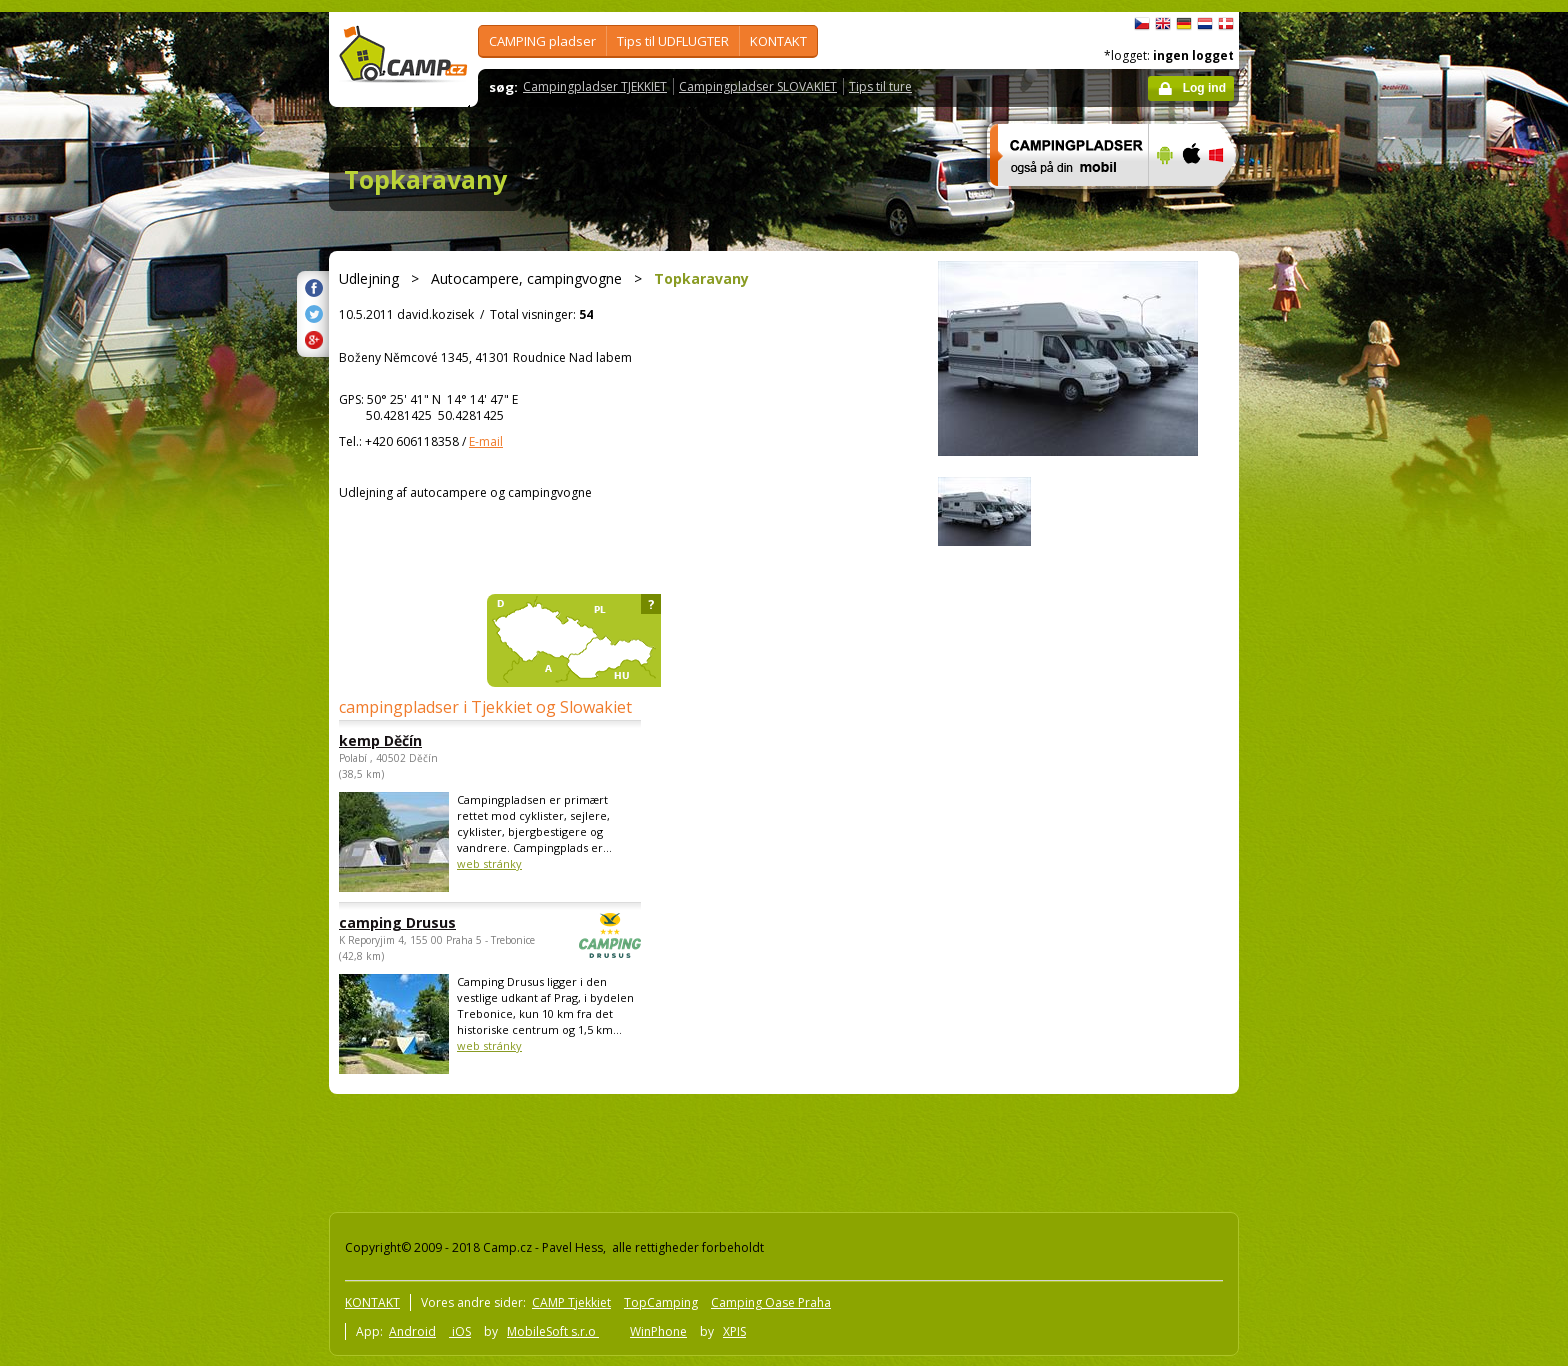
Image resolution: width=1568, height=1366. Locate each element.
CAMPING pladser (542, 41)
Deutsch (1184, 24)
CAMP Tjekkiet (571, 1302)
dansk (1226, 24)
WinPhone (658, 1331)
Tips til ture (880, 86)
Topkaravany (425, 179)
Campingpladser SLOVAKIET (758, 86)
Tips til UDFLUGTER (673, 41)
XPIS (734, 1331)
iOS (460, 1331)
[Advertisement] (1323, 613)
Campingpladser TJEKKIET (595, 86)
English (1163, 24)
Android (412, 1331)
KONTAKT (778, 41)
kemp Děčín (380, 740)
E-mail (486, 441)
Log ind (1204, 88)
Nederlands (1205, 24)
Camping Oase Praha (771, 1302)
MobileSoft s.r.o (553, 1331)
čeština (1142, 24)
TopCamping (661, 1302)
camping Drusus (435, 922)
